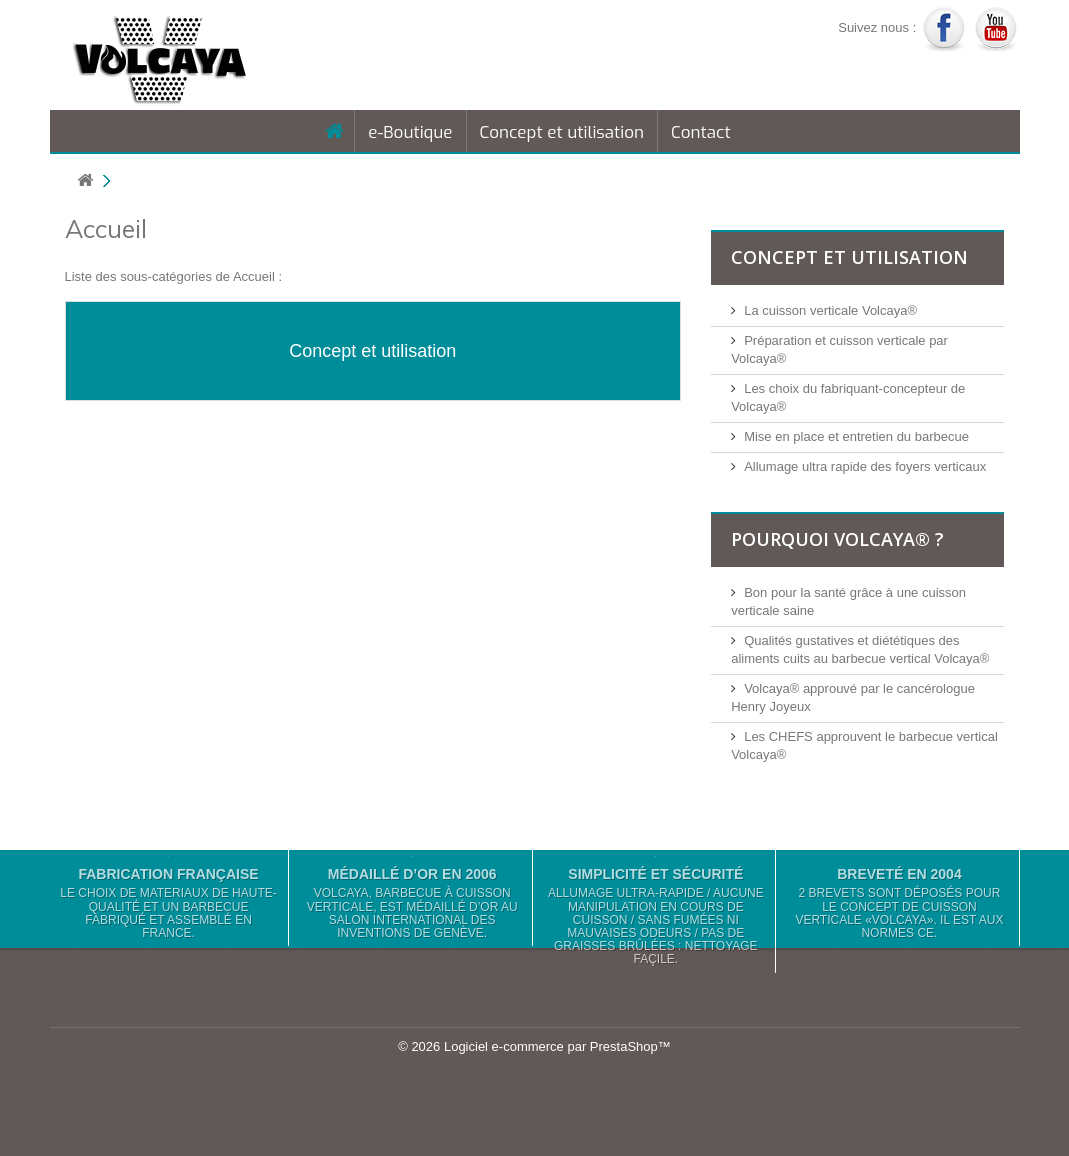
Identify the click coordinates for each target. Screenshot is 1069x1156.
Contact (701, 132)
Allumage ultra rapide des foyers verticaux (865, 466)
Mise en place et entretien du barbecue (856, 436)
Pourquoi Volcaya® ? (837, 539)
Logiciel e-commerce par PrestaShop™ (557, 1046)
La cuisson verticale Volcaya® (830, 310)
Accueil (106, 228)
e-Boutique (410, 132)
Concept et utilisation (562, 132)
